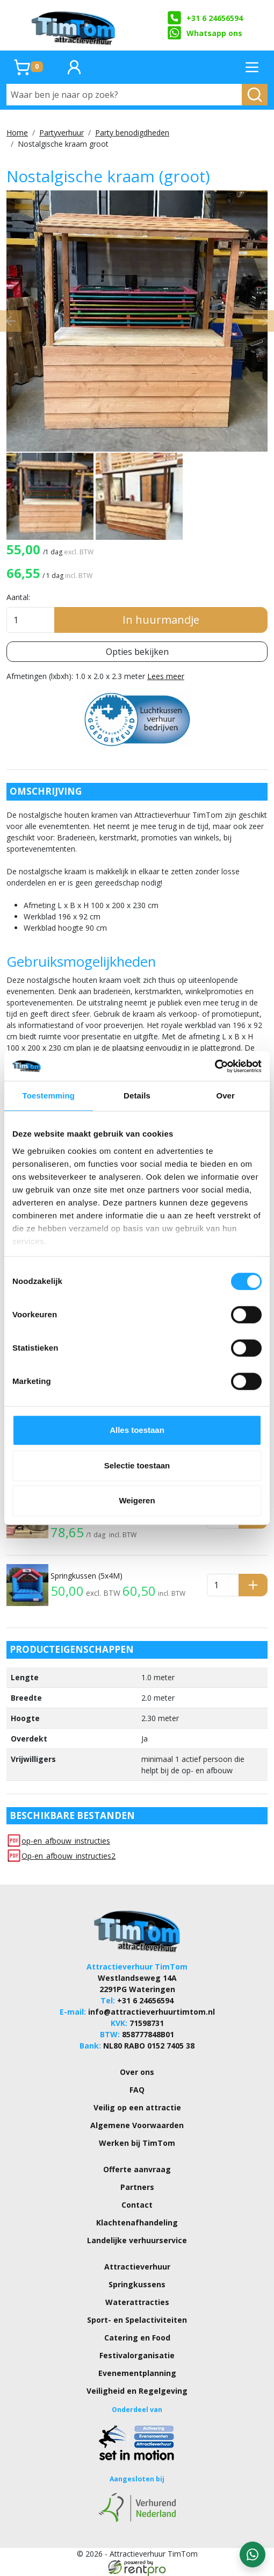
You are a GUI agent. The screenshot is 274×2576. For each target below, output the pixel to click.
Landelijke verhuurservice (137, 2240)
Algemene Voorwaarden (137, 2125)
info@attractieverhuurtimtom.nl (151, 2012)
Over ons (137, 2072)
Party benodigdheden (132, 132)
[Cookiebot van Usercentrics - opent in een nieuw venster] (215, 1066)
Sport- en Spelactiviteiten (137, 2320)
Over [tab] (225, 1095)
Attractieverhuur (137, 2266)
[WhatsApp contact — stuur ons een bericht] (252, 2554)
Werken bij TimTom (137, 2143)
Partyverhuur (61, 132)
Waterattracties (137, 2302)
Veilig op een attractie (137, 2107)
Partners (137, 2187)
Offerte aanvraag (137, 2169)
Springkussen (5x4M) (86, 1576)
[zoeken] (255, 94)
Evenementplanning (137, 2373)
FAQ (137, 2090)
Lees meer (165, 676)
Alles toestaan (137, 1430)
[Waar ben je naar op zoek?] (124, 94)
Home (17, 132)
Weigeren (137, 1500)
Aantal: (18, 597)
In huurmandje (160, 619)
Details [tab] (137, 1095)
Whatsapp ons (204, 32)
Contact (137, 2205)
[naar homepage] (74, 25)
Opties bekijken (137, 652)
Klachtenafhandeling (137, 2222)
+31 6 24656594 (205, 17)
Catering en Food (137, 2337)
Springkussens (137, 2284)
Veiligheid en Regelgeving (137, 2391)
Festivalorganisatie (137, 2355)
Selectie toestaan (137, 1465)
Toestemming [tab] (49, 1095)
